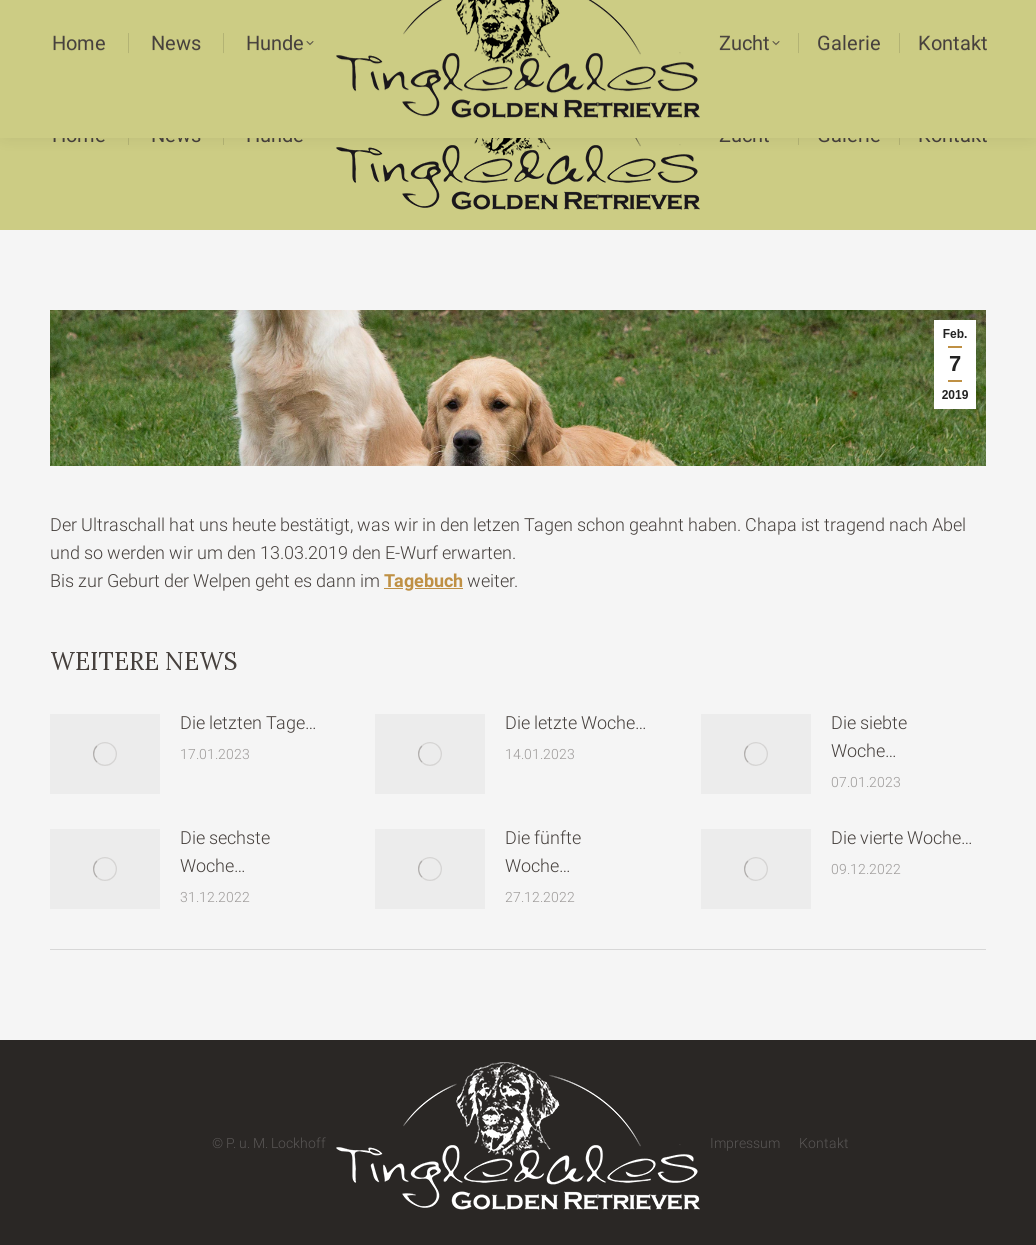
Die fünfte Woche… (543, 851)
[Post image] (105, 754)
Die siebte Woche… (869, 736)
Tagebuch (423, 580)
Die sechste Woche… (225, 851)
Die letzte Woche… (576, 722)
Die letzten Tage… (248, 722)
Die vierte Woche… (902, 837)
